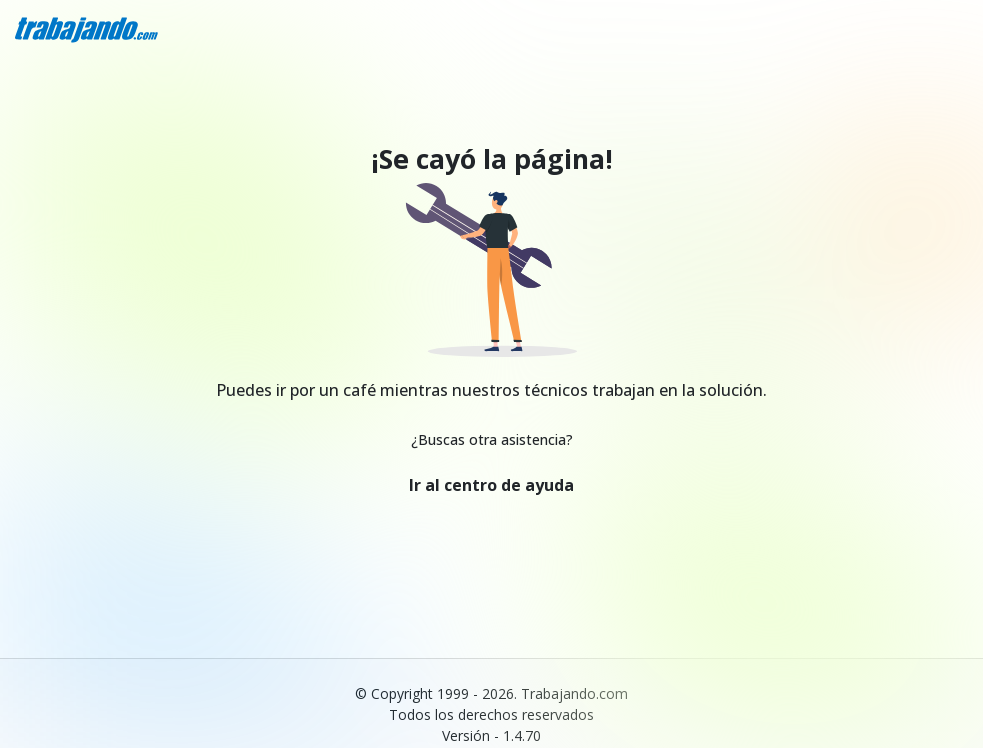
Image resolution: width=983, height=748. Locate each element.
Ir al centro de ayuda (491, 485)
